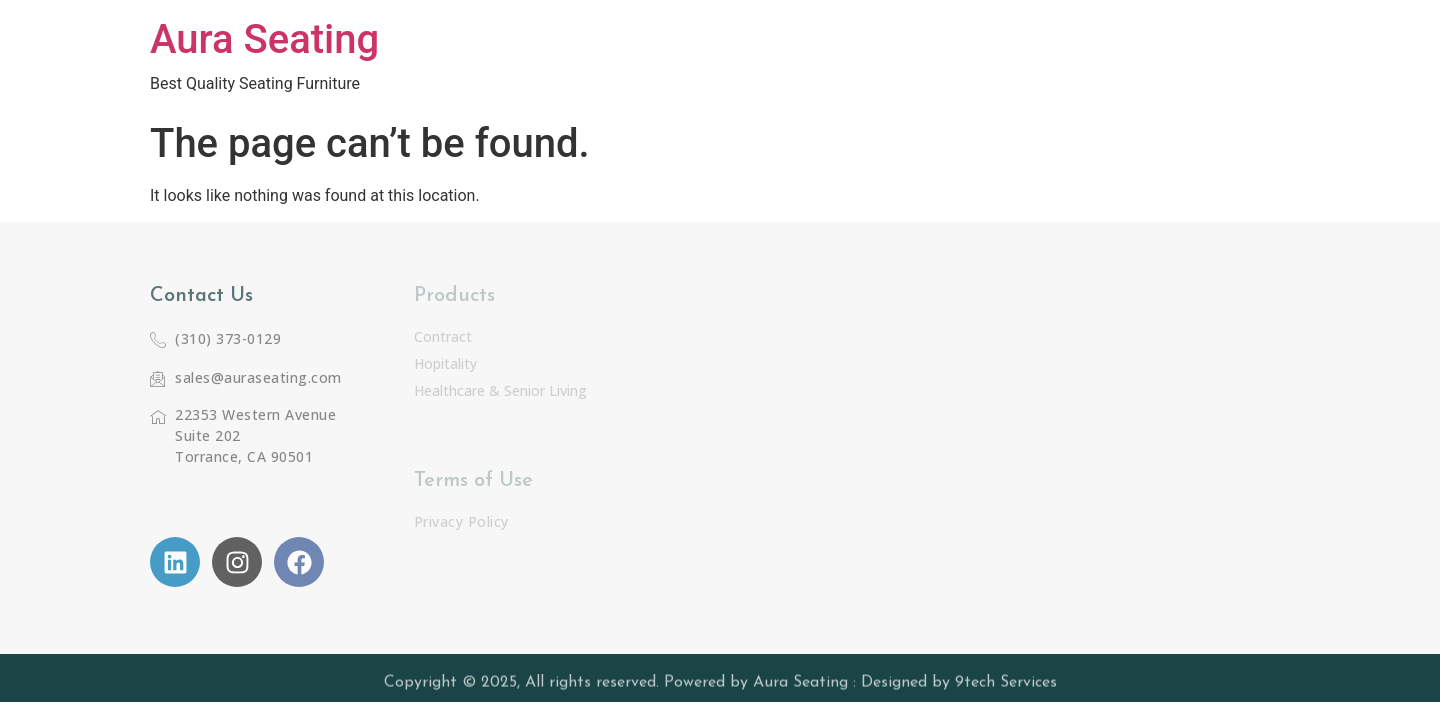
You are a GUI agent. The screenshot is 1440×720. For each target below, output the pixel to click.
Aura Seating (264, 39)
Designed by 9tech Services (959, 685)
